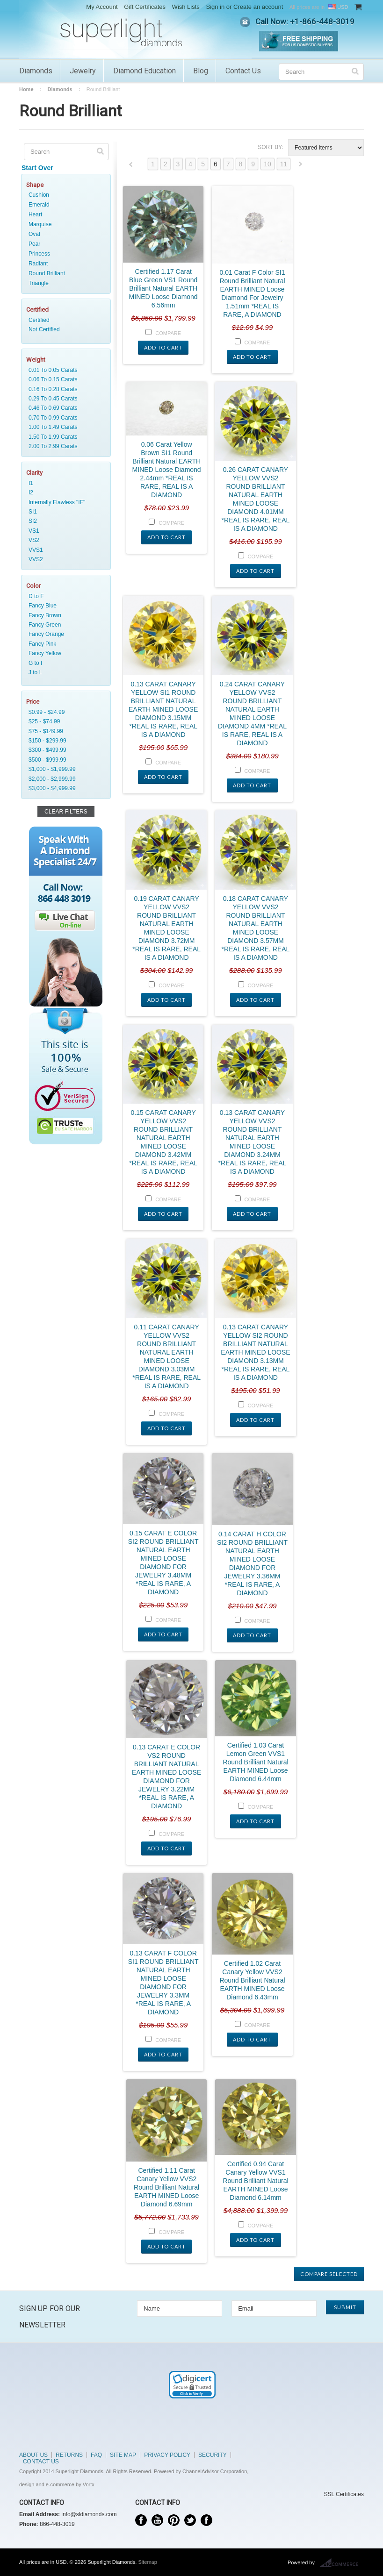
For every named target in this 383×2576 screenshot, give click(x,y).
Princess (39, 253)
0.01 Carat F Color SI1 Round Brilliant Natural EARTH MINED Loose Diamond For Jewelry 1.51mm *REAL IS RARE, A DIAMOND (252, 293)
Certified (64, 320)
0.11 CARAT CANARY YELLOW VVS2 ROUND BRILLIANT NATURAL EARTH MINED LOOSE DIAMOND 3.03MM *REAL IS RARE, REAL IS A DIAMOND (166, 1356)
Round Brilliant (47, 273)
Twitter (190, 2520)
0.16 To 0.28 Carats (64, 389)
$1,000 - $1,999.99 (64, 769)
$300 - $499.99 (64, 750)
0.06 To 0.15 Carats (64, 379)
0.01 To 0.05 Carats (64, 370)
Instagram (206, 2520)
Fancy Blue (64, 605)
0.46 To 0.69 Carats (64, 408)
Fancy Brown (64, 615)
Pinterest (174, 2520)
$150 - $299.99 (64, 740)
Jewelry (83, 70)
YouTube (157, 2520)
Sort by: (270, 147)
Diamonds (35, 70)
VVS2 (64, 559)
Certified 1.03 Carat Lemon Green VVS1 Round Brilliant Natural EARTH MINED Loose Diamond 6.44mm (255, 1762)
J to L (64, 672)
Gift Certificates (145, 6)
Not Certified (64, 329)
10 (267, 164)
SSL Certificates (344, 2494)
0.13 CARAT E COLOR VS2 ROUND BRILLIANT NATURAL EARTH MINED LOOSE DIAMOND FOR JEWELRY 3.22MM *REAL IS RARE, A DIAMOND (166, 1776)
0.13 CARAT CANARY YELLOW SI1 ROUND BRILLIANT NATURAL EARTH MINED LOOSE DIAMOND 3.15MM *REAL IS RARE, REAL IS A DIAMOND (163, 709)
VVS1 (64, 550)
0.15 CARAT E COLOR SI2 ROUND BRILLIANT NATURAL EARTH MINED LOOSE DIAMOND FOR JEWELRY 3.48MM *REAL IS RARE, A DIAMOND (163, 1562)
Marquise (40, 224)
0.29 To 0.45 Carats (64, 398)
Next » (300, 166)
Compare (168, 333)
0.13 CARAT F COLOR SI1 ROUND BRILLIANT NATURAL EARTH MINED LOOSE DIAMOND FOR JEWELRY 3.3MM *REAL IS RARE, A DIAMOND (163, 1982)
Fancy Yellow (64, 653)
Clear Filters (65, 811)
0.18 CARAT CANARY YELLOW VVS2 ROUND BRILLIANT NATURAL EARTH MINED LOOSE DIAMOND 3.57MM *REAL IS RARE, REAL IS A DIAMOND (256, 928)
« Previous (131, 166)
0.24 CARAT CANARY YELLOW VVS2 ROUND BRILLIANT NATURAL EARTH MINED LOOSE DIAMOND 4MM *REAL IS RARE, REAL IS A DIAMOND (252, 713)
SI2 (64, 521)
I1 (64, 483)
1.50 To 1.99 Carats (64, 437)
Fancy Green (64, 624)
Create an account (258, 6)
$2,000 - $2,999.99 (64, 779)
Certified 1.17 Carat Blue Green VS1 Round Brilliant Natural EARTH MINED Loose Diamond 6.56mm (163, 288)
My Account (101, 6)
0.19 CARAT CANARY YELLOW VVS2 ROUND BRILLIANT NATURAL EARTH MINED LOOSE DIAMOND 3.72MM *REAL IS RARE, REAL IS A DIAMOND (166, 928)
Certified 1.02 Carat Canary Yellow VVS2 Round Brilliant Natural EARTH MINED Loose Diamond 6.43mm (252, 1980)
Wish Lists (186, 6)
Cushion (39, 195)
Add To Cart (163, 347)
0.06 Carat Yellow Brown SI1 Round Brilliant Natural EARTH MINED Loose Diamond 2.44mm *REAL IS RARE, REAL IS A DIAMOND (166, 470)
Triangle (39, 283)
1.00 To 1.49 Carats (64, 427)
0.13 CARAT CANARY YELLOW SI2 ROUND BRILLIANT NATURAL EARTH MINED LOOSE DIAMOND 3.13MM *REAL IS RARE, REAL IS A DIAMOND (255, 1352)
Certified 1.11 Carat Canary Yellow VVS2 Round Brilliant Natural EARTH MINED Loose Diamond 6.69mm (166, 2187)
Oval (34, 234)
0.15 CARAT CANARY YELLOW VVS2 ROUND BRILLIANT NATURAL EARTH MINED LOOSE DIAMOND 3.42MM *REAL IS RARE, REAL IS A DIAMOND (163, 1142)
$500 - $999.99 (64, 759)
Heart (35, 214)
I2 (64, 492)
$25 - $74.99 (64, 721)
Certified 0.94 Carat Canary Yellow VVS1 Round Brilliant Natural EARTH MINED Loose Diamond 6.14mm (255, 2180)
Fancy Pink (64, 644)
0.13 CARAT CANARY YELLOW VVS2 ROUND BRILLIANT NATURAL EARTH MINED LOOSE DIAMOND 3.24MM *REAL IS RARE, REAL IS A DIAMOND (252, 1142)
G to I (64, 663)
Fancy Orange (64, 634)
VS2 (64, 540)
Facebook (141, 2520)
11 (284, 164)
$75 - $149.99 (64, 731)
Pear (34, 244)
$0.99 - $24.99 (64, 712)
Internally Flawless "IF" (64, 502)
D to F (64, 596)
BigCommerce (341, 2563)
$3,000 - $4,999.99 (64, 788)
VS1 (64, 530)
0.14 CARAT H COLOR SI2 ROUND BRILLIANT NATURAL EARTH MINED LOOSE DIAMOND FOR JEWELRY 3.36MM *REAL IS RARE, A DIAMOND (252, 1563)
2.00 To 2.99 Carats (64, 446)
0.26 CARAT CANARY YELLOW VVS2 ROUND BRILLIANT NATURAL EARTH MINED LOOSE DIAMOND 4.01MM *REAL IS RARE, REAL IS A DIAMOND (256, 499)
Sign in (215, 6)
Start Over (37, 167)
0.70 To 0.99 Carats (64, 417)
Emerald (39, 204)
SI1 (64, 511)
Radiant (38, 263)
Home (26, 89)
